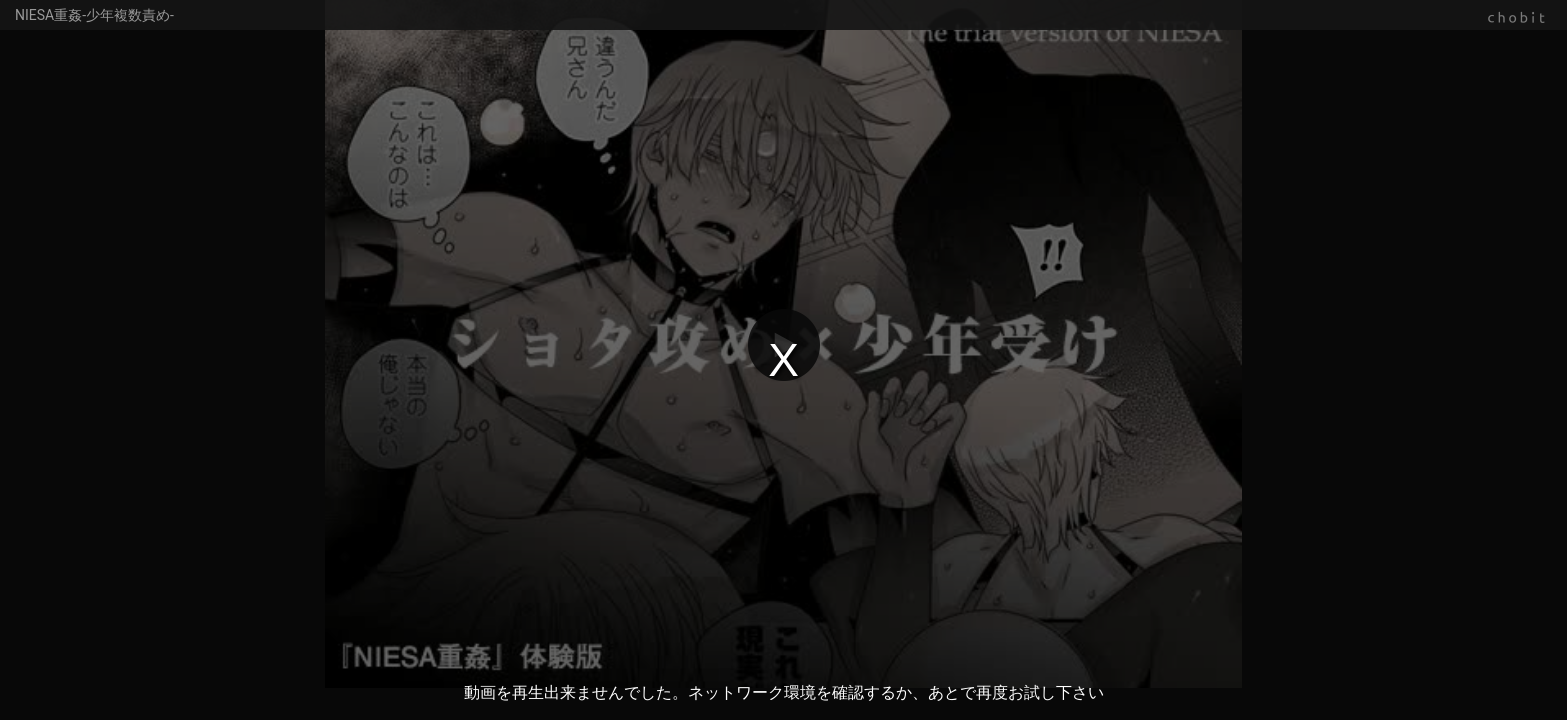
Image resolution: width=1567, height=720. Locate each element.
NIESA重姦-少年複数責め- (94, 15)
